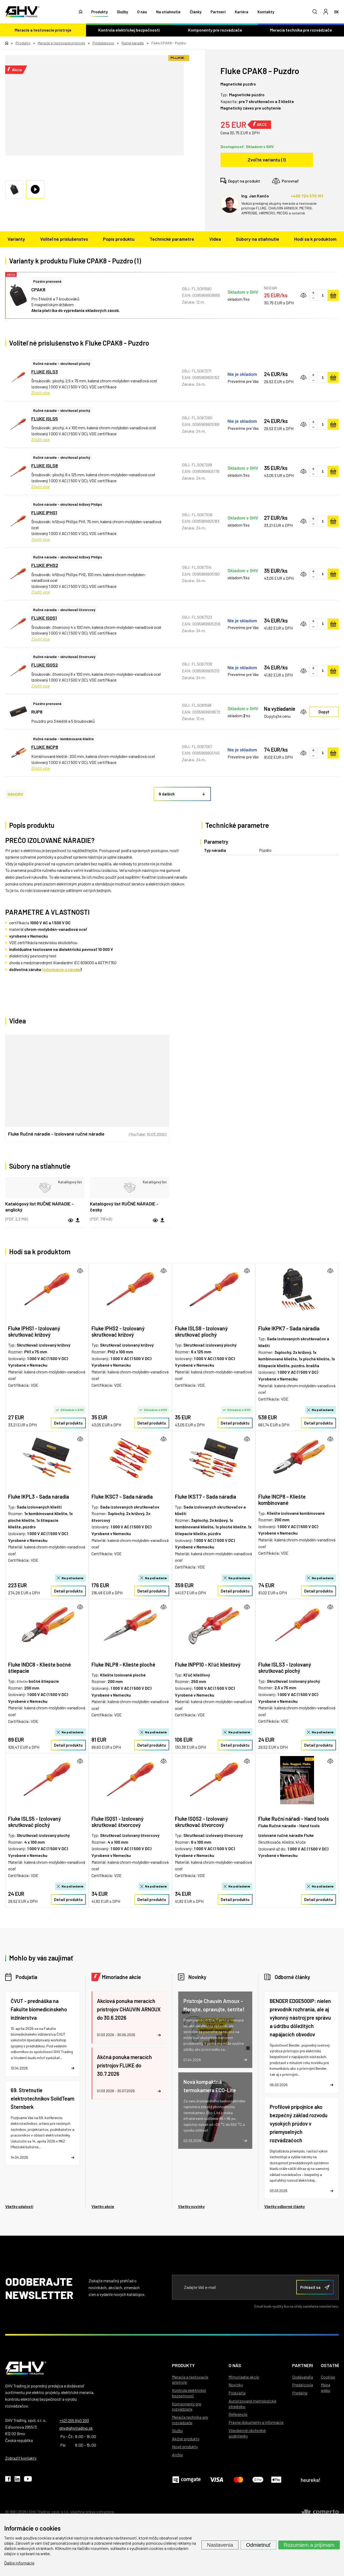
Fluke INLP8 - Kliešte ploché (123, 1664)
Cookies (328, 2376)
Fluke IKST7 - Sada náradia (205, 1496)
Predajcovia (302, 2384)
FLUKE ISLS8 (44, 465)
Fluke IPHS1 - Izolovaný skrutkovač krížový (34, 1331)
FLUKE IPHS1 (44, 512)
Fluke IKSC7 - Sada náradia (122, 1496)
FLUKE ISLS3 (44, 372)
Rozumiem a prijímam (309, 2545)
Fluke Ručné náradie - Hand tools (289, 1825)
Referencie (238, 2414)
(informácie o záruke (61, 969)
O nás (142, 11)
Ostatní (330, 2365)
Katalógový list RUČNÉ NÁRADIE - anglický (39, 1206)
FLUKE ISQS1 (44, 618)
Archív (177, 2454)
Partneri (218, 11)
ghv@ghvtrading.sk (76, 2428)
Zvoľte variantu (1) (267, 159)
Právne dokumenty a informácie (256, 2422)
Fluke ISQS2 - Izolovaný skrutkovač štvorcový (201, 1821)
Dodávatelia (302, 2376)
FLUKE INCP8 (44, 747)
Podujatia (26, 1977)
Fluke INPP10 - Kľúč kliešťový (208, 1664)
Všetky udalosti (19, 2206)
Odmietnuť (258, 2545)
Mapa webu (325, 2387)
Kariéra (241, 11)
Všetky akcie (102, 2206)
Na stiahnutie (168, 11)
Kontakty (265, 11)
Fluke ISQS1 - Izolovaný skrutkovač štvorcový (117, 1821)
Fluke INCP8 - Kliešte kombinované (282, 1499)
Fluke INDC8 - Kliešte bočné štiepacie (39, 1667)
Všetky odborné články (284, 2206)
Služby (122, 11)
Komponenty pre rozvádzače (215, 29)
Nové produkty (185, 2446)
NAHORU (15, 794)
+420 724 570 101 (307, 195)
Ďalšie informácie (19, 2562)
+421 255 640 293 (74, 2420)
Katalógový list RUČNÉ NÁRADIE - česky (124, 1206)
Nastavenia (220, 2545)
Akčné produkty (185, 2438)
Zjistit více (40, 392)
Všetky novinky (191, 2206)
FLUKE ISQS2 (44, 665)
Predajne (300, 2392)
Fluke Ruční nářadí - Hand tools (293, 1818)
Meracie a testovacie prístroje (43, 29)
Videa (215, 239)
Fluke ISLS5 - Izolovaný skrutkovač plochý (34, 1821)
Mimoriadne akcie (121, 1977)
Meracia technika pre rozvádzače (301, 29)
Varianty (16, 239)
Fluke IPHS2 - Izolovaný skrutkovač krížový (118, 1331)
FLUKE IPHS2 (44, 565)
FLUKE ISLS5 (44, 418)
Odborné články (292, 1977)
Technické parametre (172, 239)
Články (195, 11)
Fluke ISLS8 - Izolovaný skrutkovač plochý (201, 1331)
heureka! (311, 2480)
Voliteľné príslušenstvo (64, 239)
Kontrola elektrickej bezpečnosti (129, 29)
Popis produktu (118, 239)
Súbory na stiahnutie (257, 239)
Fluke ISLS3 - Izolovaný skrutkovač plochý (284, 1667)
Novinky (197, 1977)
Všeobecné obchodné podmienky (247, 2433)
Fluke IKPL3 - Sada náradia (38, 1496)
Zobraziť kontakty (20, 2458)
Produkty (99, 11)
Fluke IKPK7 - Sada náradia (289, 1328)
